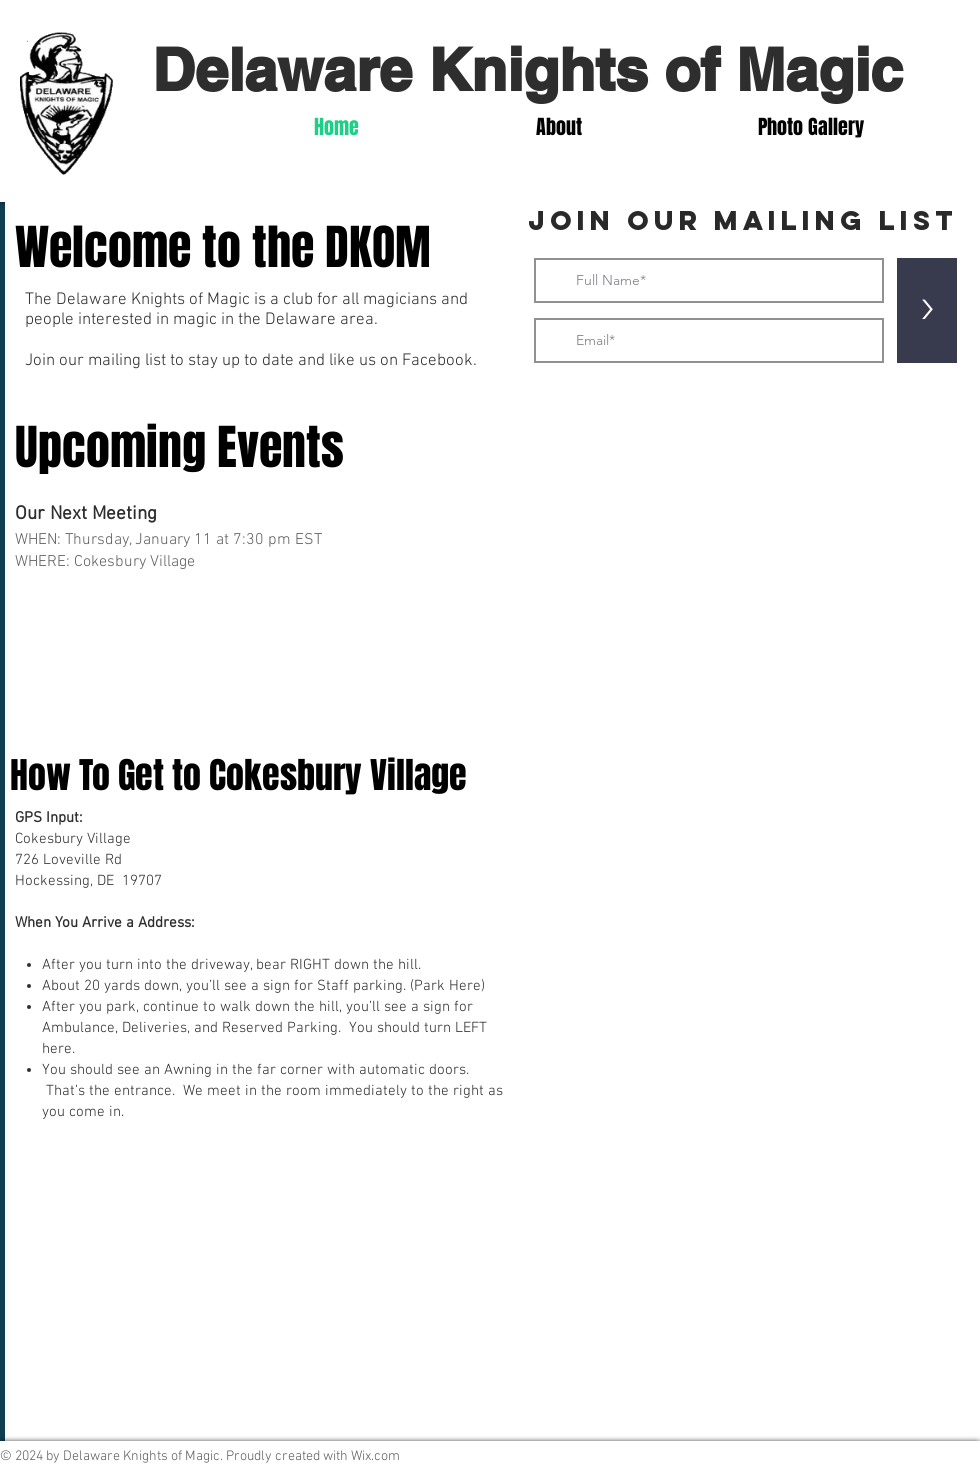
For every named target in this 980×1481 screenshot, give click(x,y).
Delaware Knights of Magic (527, 69)
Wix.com (375, 1456)
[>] (927, 310)
